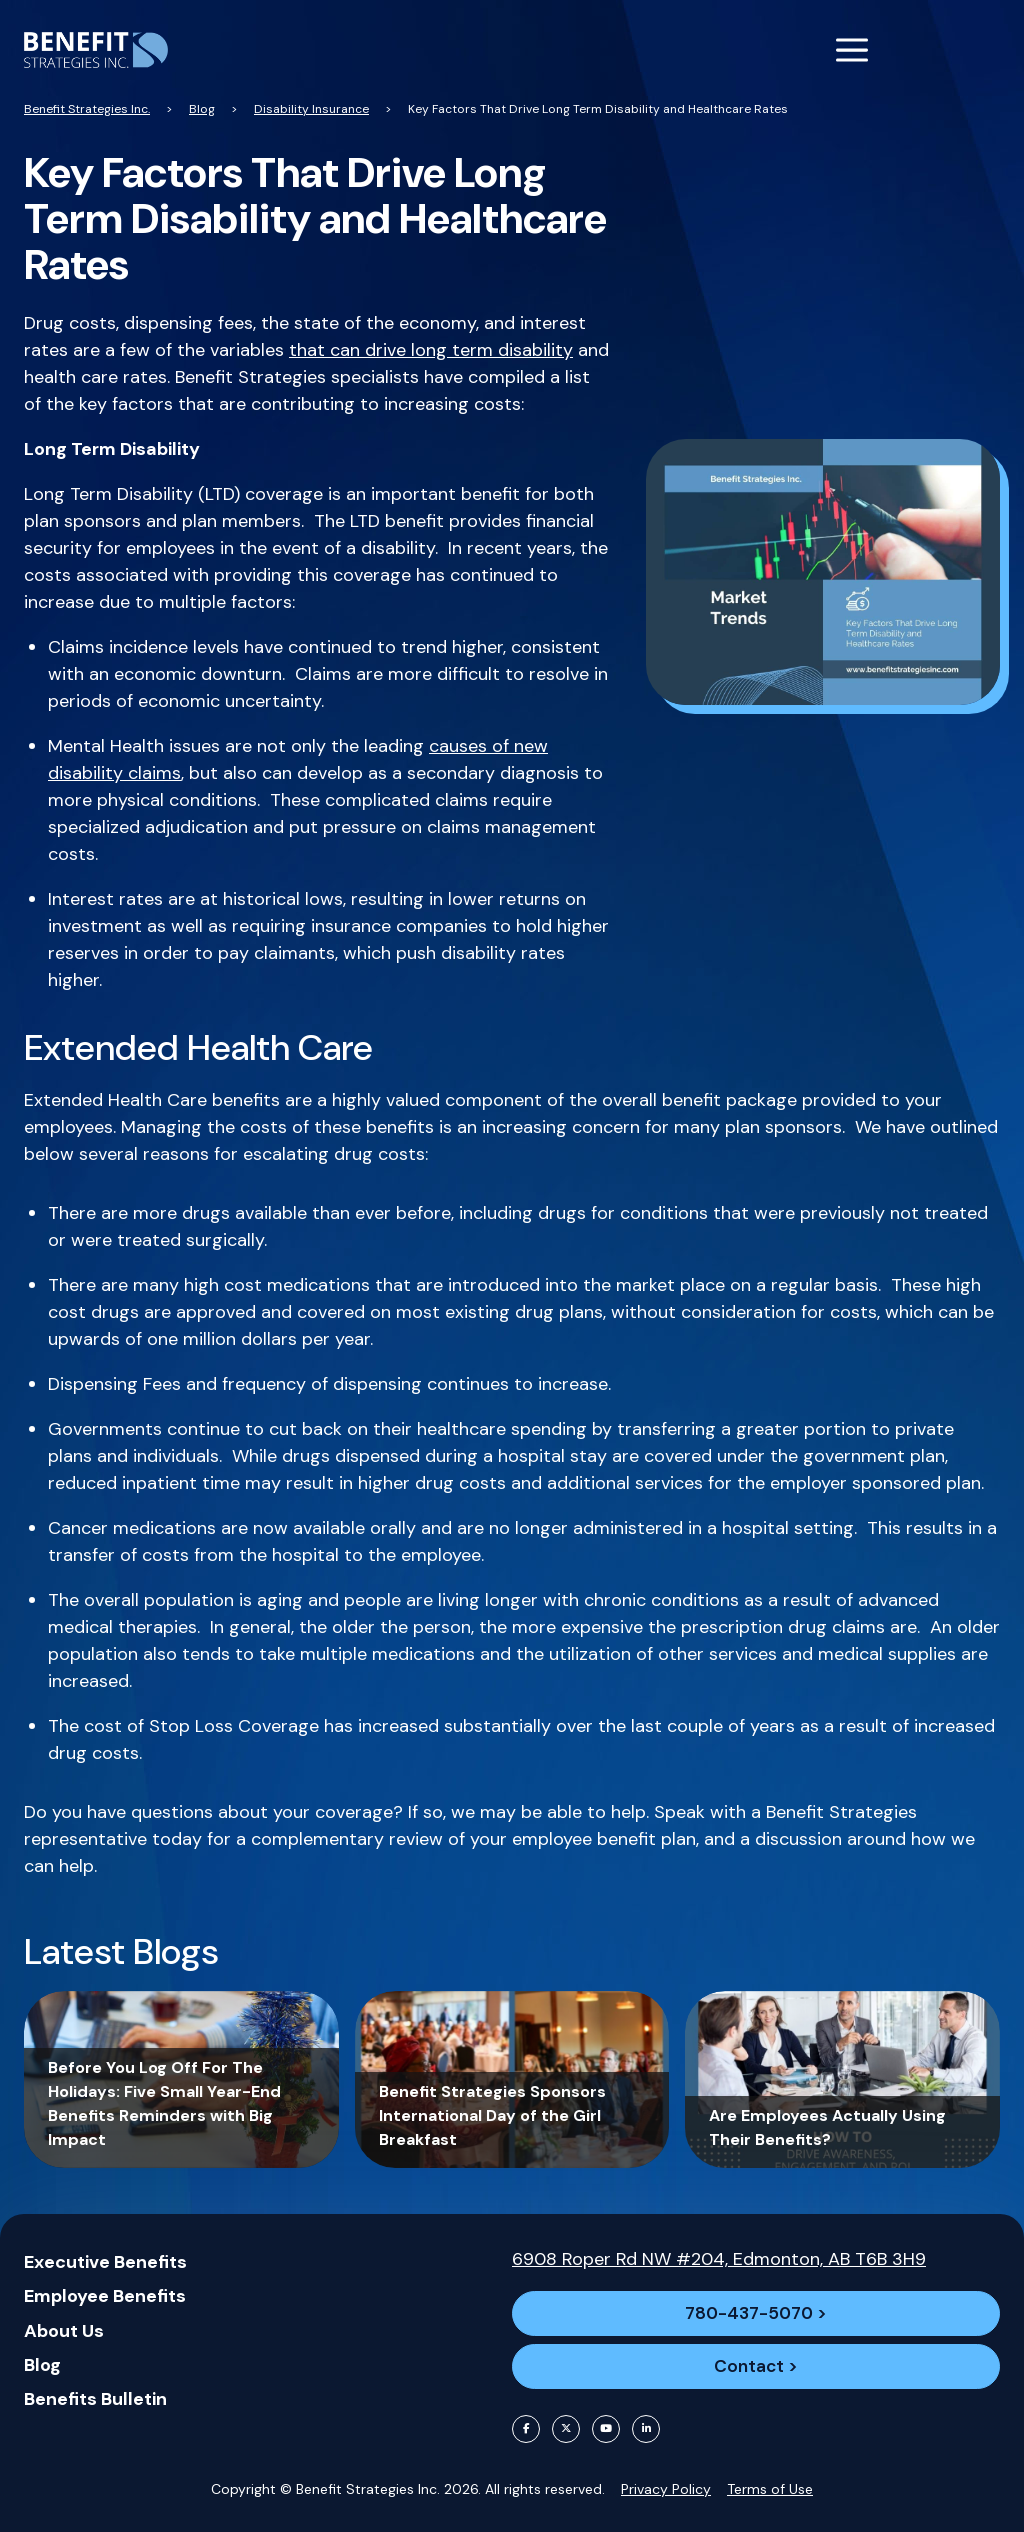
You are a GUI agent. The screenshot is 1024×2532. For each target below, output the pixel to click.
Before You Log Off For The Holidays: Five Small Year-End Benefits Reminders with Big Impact (164, 2103)
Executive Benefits (105, 2249)
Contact (748, 2363)
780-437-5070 (748, 2303)
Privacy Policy (666, 2489)
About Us (64, 2317)
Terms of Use (770, 2489)
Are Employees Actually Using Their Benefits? (827, 2127)
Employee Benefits (105, 2283)
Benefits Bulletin (95, 2385)
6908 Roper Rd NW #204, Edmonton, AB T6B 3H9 (719, 2245)
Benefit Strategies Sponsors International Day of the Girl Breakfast (492, 2115)
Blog (42, 2351)
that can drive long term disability (431, 350)
